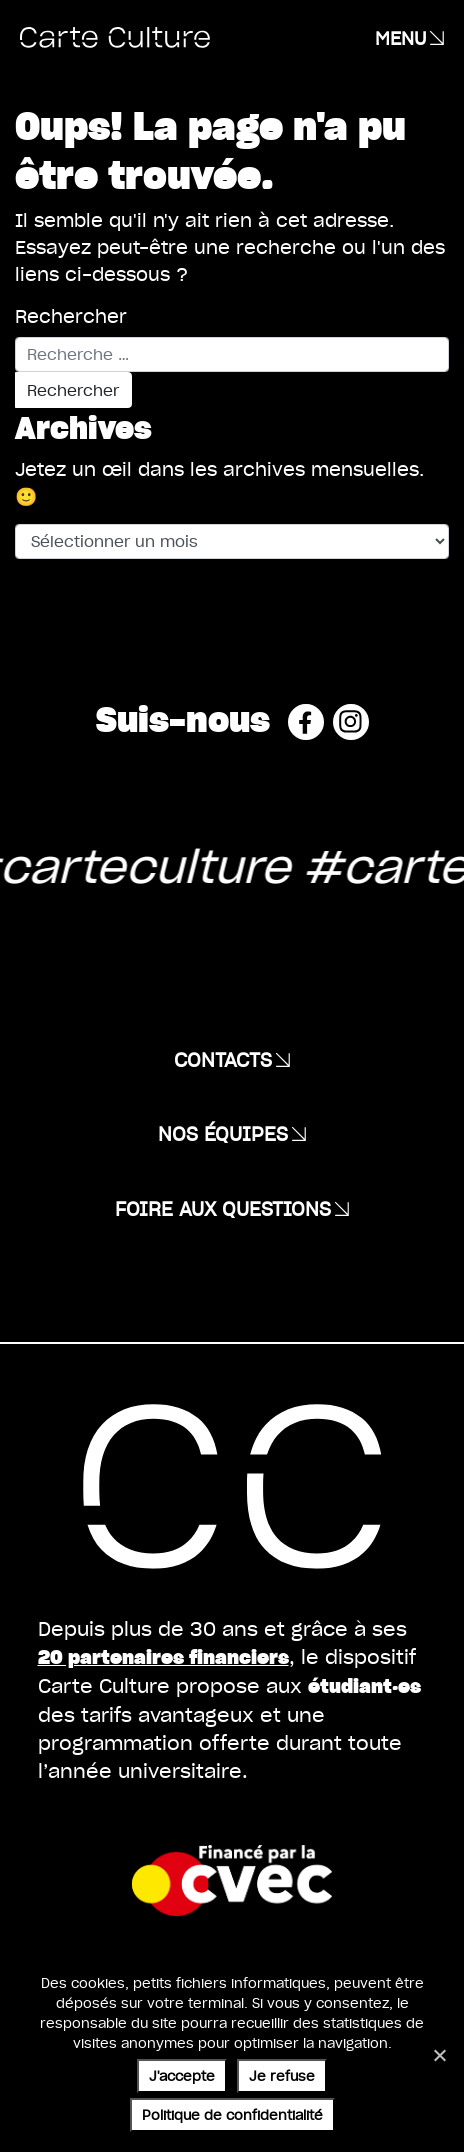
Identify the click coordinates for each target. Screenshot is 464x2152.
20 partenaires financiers (163, 1656)
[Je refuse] (439, 2055)
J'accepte (182, 2075)
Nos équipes (223, 1133)
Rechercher (71, 315)
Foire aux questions (223, 1208)
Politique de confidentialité (232, 2114)
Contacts (223, 1059)
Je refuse (282, 2075)
